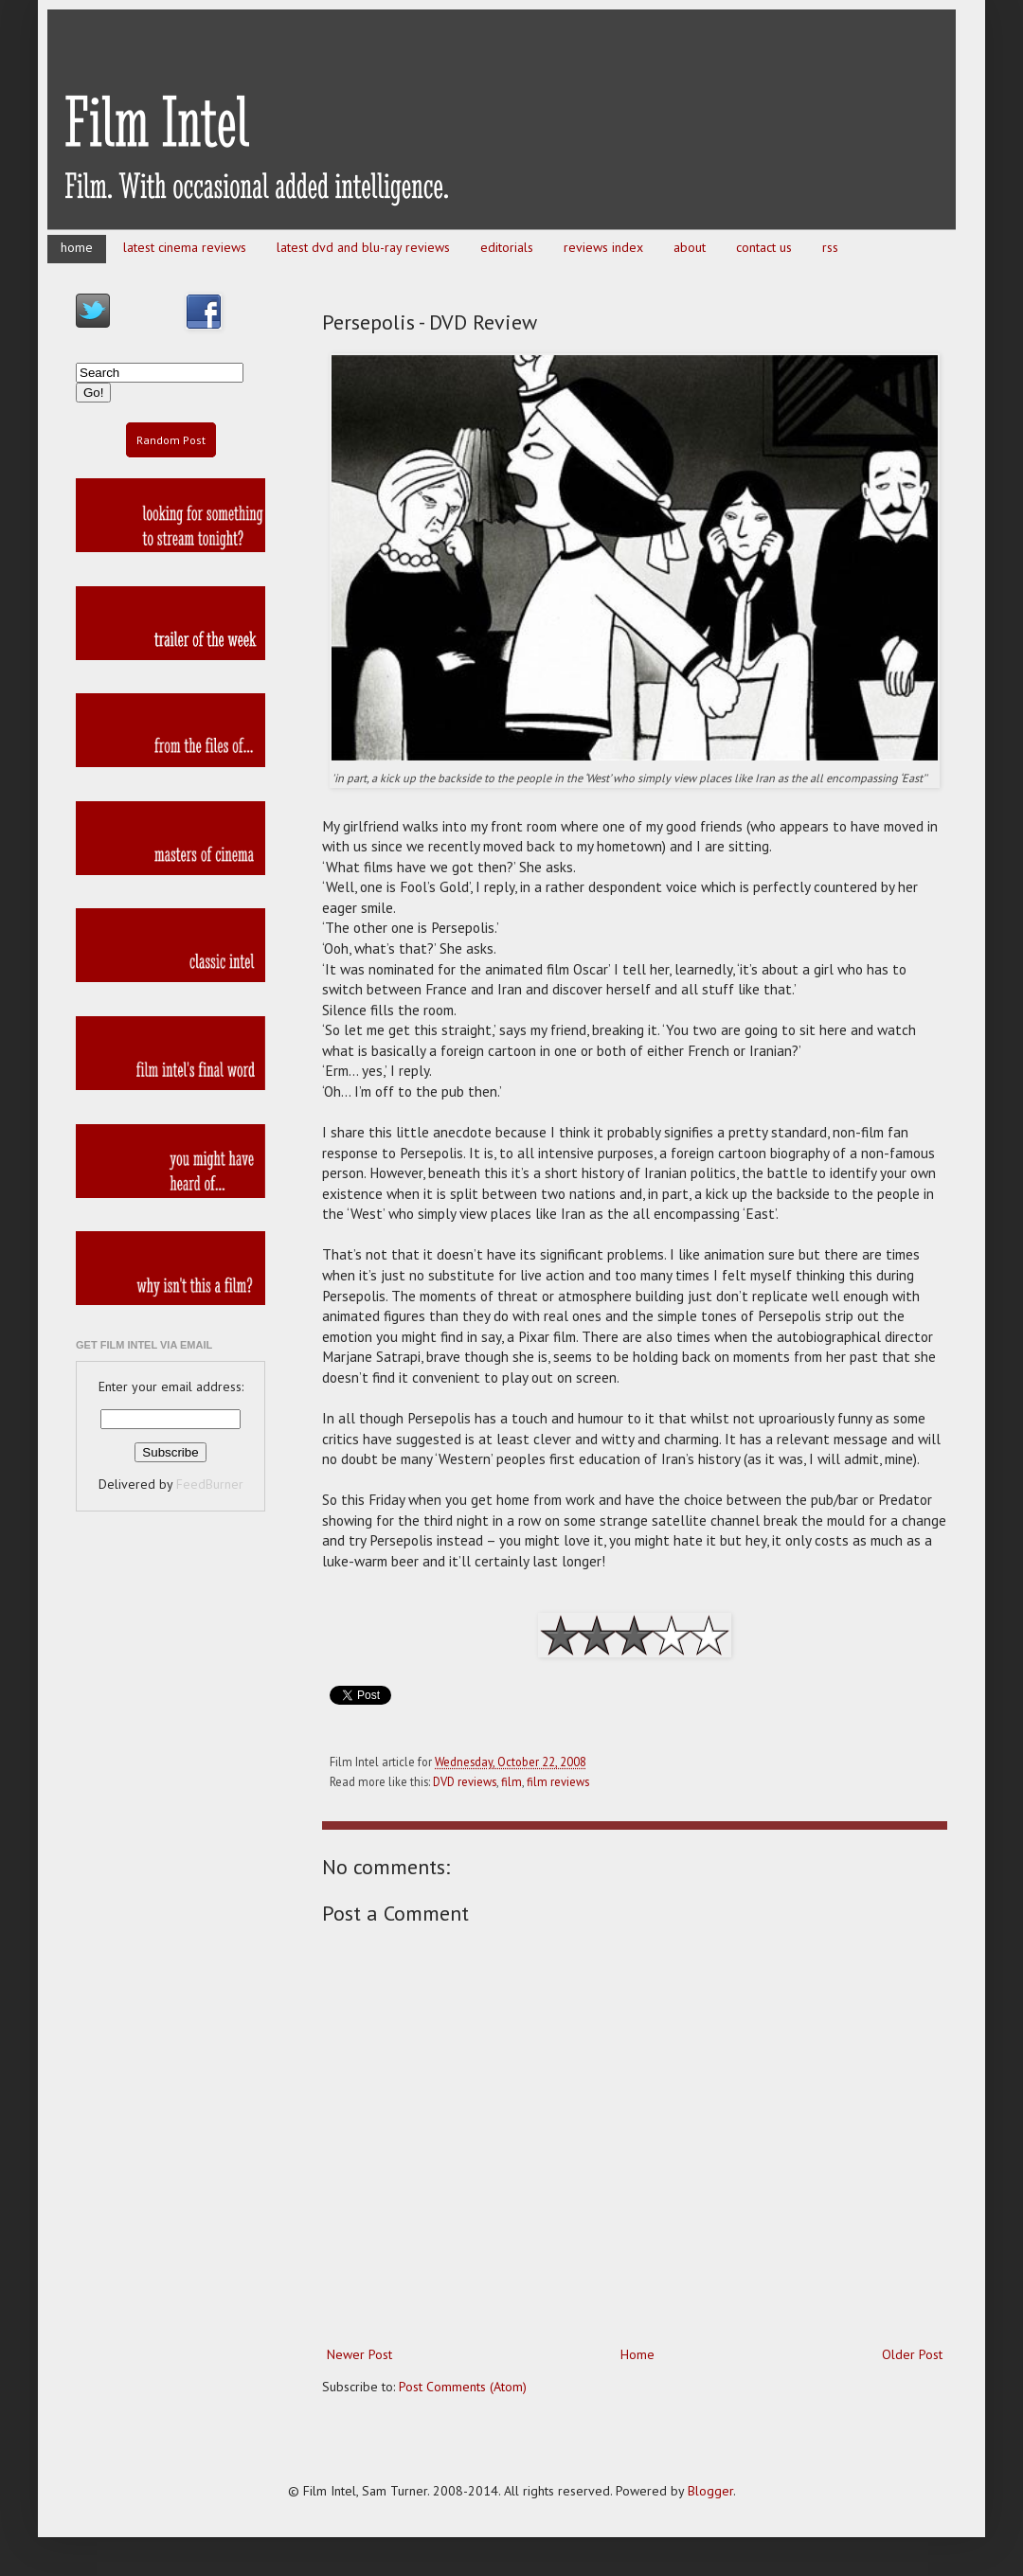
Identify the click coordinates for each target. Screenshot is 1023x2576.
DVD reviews (464, 1781)
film (511, 1781)
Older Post (912, 2354)
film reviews (558, 1781)
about (689, 247)
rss (830, 247)
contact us (764, 247)
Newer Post (359, 2354)
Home (637, 2354)
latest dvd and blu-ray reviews (363, 247)
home (77, 247)
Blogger (710, 2490)
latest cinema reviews (184, 247)
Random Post (171, 440)
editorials (506, 247)
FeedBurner (209, 1484)
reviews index (603, 247)
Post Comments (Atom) (463, 2386)
